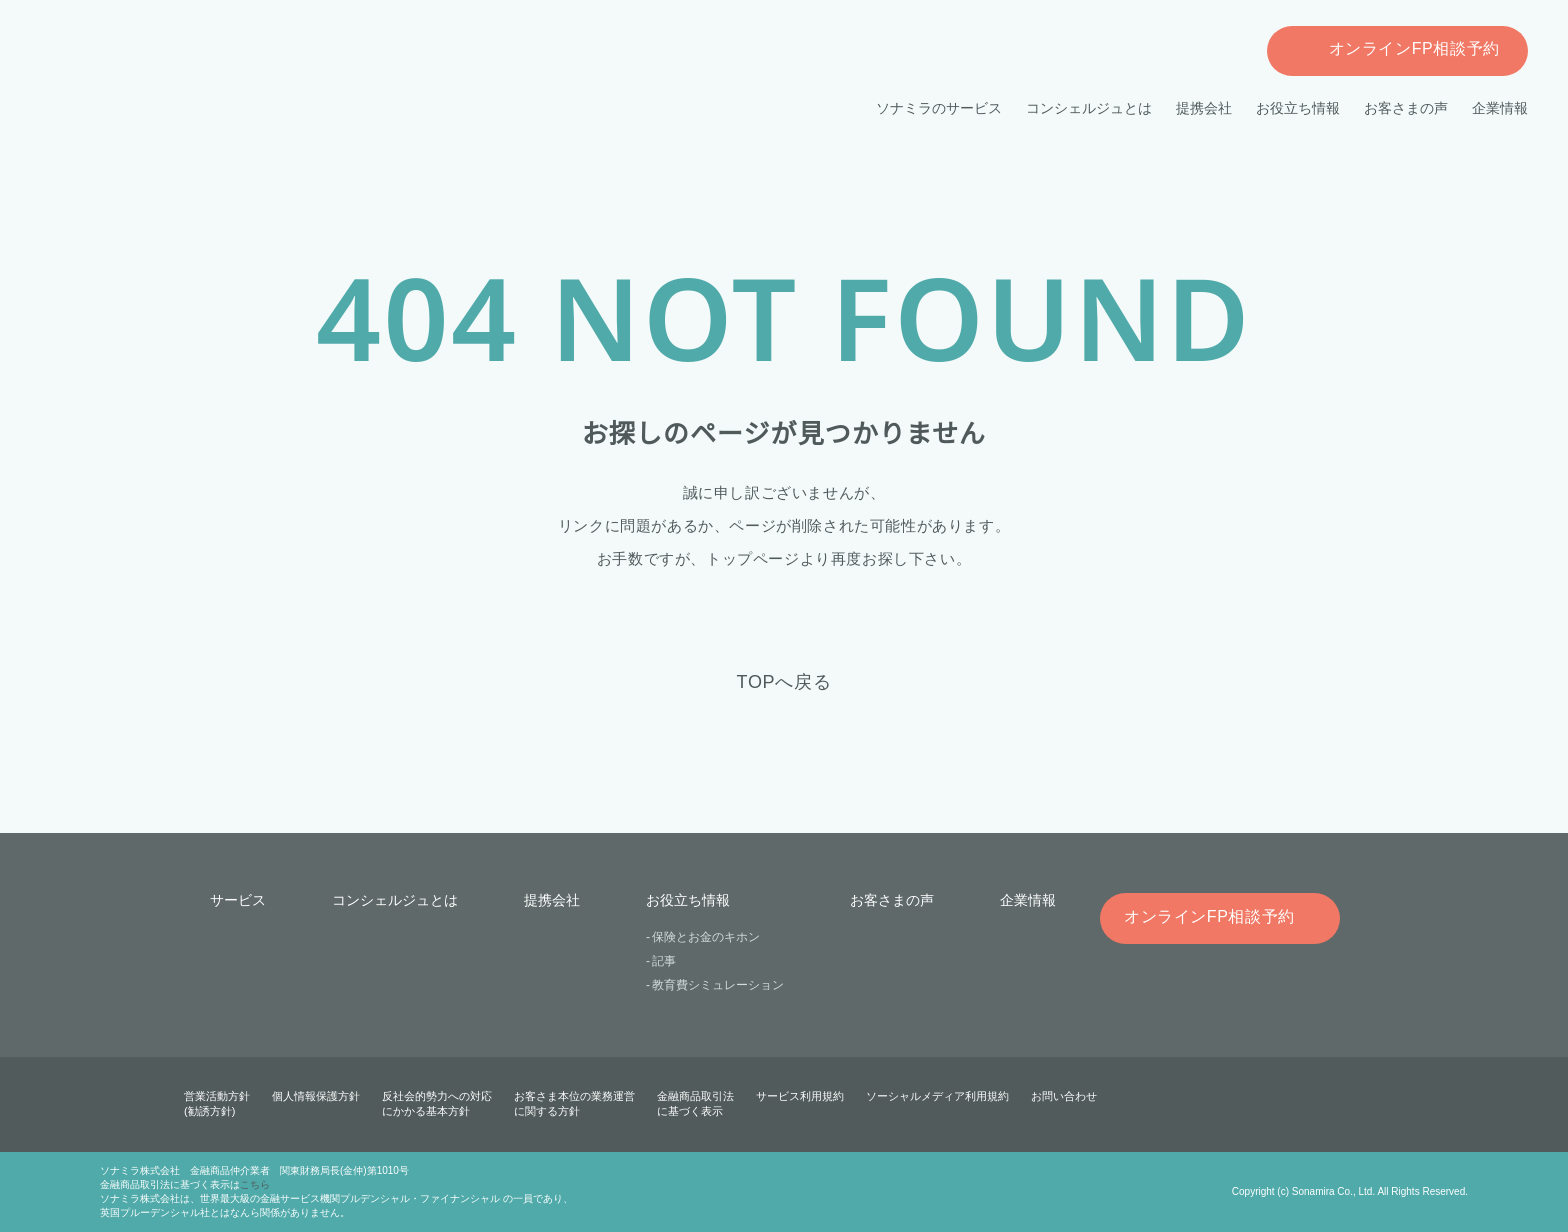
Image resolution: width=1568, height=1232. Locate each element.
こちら (255, 1184)
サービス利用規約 (800, 1096)
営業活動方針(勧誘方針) (217, 1103)
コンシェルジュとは (1089, 108)
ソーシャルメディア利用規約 (937, 1096)
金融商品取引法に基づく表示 (695, 1103)
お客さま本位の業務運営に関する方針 (574, 1103)
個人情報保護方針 (316, 1096)
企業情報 (1500, 108)
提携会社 (1204, 108)
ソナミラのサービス (940, 108)
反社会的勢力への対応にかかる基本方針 (437, 1103)
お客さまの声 (1406, 108)
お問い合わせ (1063, 1096)
